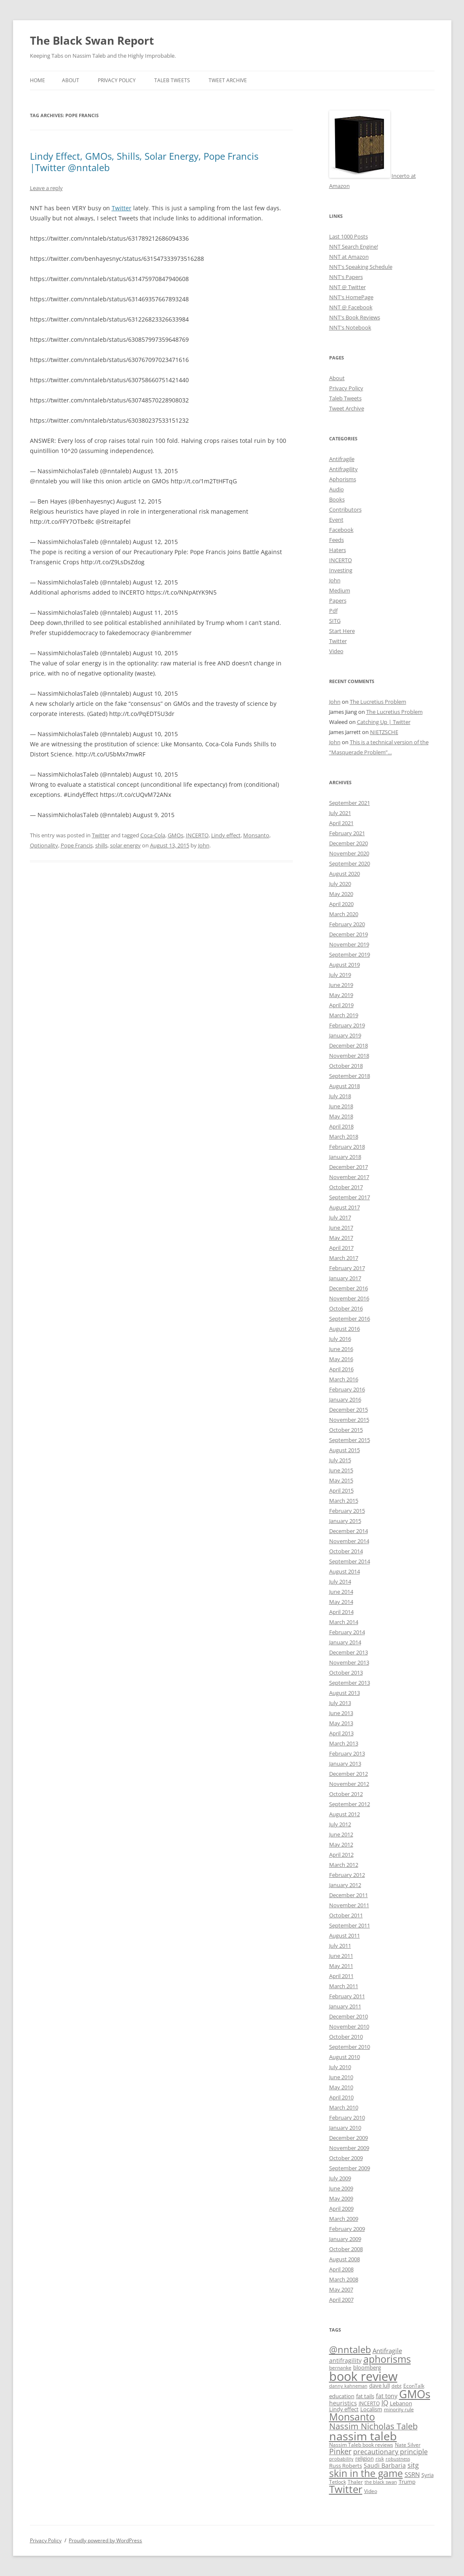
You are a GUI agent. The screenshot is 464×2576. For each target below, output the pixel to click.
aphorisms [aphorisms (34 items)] (387, 2359)
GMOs (175, 835)
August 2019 (344, 964)
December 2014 (348, 1531)
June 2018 (341, 1106)
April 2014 (341, 1612)
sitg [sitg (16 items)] (413, 2465)
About (70, 80)
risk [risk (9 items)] (379, 2458)
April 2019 (341, 1005)
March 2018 (343, 1136)
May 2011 (341, 1966)
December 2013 (348, 1652)
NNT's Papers (346, 277)
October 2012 (346, 1794)
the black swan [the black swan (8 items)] (381, 2482)
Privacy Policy (117, 80)
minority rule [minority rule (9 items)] (399, 2409)
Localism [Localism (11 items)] (371, 2409)
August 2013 (344, 1693)
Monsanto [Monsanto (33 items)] (352, 2416)
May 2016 (341, 1359)
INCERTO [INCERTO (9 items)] (369, 2403)
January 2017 (345, 1278)
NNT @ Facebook (351, 307)
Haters (337, 550)
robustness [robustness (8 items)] (398, 2459)
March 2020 (343, 914)
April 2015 (341, 1490)
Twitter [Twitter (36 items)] (345, 2489)
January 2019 (345, 1035)
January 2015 (345, 1521)
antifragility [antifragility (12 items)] (345, 2360)
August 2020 (344, 873)
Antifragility (343, 469)
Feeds (336, 540)
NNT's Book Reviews (354, 317)
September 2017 (349, 1197)
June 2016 (341, 1349)
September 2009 (349, 2168)
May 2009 (341, 2198)
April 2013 (341, 1733)
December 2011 (348, 1895)
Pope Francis (77, 845)
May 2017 (341, 1237)
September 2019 (349, 954)
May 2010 (341, 2087)
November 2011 (349, 1905)
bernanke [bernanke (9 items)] (340, 2367)
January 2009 (345, 2239)
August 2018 (344, 1086)
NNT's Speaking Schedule (360, 267)
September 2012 (349, 1804)
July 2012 (340, 1824)
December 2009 (348, 2138)
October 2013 (346, 1672)
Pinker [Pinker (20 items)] (340, 2451)
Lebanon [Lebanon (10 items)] (401, 2403)
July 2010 (340, 2067)
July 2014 (340, 1581)
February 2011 (347, 1996)
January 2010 (345, 2127)
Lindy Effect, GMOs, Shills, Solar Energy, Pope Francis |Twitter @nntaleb (144, 161)
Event (336, 519)
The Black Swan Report (92, 40)
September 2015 (349, 1440)
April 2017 (341, 1248)
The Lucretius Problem (378, 701)
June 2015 (341, 1470)
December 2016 (348, 1288)
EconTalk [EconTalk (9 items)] (413, 2385)
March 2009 (343, 2218)
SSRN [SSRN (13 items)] (412, 2474)
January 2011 (345, 2006)
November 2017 (349, 1177)
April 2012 (341, 1854)
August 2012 (344, 1814)
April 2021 (341, 823)
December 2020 (348, 843)
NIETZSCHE (384, 732)
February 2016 (347, 1389)
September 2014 (349, 1561)
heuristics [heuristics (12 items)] (343, 2403)
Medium (339, 590)
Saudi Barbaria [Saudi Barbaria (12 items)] (385, 2465)
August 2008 (344, 2259)
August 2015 (344, 1450)
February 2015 (347, 1511)
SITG (335, 621)
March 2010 (343, 2107)
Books (337, 499)
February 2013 (347, 1753)
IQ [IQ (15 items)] (384, 2402)
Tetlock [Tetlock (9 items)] (337, 2481)
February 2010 (347, 2117)
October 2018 (346, 1066)
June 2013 (341, 1713)
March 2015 (343, 1500)
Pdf (333, 610)
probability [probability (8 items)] (341, 2459)
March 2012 (343, 1864)
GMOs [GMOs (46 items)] (414, 2394)
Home (37, 80)
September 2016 (349, 1318)
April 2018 (341, 1126)
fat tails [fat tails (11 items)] (365, 2396)
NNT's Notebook (350, 327)
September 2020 (349, 863)
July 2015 (340, 1460)
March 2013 (343, 1743)
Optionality (44, 845)
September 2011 (349, 1925)
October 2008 (346, 2249)
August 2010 (344, 2057)
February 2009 (347, 2229)
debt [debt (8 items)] (397, 2386)
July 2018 (340, 1096)
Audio (336, 489)
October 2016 (346, 1308)
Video (336, 651)
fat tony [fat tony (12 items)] (386, 2396)
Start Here (342, 631)
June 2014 (341, 1591)
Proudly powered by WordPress (105, 2540)
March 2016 (343, 1379)
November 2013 (349, 1662)
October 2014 (346, 1551)
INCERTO (197, 835)
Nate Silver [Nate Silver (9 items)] (408, 2444)
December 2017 (348, 1167)
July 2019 (340, 974)
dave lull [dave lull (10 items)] (379, 2385)
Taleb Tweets (172, 80)
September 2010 (349, 2047)
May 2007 (341, 2289)
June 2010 (341, 2077)
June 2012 (341, 1834)
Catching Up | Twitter (383, 722)
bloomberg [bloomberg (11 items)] (367, 2367)
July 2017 (340, 1217)
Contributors (345, 509)
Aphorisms (342, 479)
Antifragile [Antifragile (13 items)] (387, 2350)
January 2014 (345, 1642)
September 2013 (349, 1682)
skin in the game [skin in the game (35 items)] (366, 2473)
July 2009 (340, 2178)
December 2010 (348, 2016)
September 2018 (349, 1076)
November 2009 (349, 2148)
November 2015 (349, 1419)
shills (101, 845)
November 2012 (349, 1784)
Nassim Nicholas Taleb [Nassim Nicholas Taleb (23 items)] (373, 2426)
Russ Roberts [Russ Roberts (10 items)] (345, 2465)
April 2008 (341, 2269)
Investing (340, 570)
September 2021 (349, 803)
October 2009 (346, 2158)
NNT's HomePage (351, 297)
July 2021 (340, 813)
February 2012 (347, 1875)
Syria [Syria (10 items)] (427, 2475)
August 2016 (344, 1328)
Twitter (121, 208)
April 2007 (341, 2299)
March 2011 (343, 1986)
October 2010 (346, 2036)
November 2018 (349, 1055)
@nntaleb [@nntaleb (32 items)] (350, 2349)
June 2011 (341, 1955)
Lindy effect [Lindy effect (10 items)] (344, 2409)
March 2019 (343, 1015)
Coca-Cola (152, 835)
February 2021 (347, 833)
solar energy (125, 845)
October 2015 (346, 1430)
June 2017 (341, 1227)
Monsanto (256, 835)
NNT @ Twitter (347, 287)
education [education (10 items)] (341, 2396)
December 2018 (348, 1045)
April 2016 (341, 1369)
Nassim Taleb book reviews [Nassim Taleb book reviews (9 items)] (361, 2444)
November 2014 (349, 1541)
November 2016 (349, 1298)
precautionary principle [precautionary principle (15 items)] (390, 2451)
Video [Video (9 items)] (370, 2491)
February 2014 (347, 1632)
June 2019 (341, 985)
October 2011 (346, 1915)
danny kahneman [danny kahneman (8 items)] (348, 2386)
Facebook (341, 529)
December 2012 (348, 1773)
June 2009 (341, 2188)
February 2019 (347, 1025)
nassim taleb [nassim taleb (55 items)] (363, 2436)
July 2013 (340, 1703)
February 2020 (347, 924)
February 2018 (347, 1146)
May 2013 (341, 1723)
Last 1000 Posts (348, 236)
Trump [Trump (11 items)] (407, 2481)
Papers (337, 600)
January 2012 (345, 1885)
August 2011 (344, 1935)
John (203, 845)
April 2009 (341, 2208)
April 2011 (341, 1976)
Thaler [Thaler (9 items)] (355, 2481)
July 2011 (340, 1945)
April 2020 (341, 904)
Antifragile (341, 459)
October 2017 (346, 1187)
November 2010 (349, 2026)
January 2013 (345, 1763)
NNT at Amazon (349, 256)
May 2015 (341, 1480)
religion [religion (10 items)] (364, 2458)
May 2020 (341, 894)
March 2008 (343, 2279)
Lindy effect (226, 835)
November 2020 (349, 853)
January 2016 (345, 1399)
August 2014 (344, 1571)
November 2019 (349, 944)
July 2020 (340, 883)
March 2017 (343, 1258)
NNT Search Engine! (353, 246)
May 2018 (341, 1116)
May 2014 (341, 1602)
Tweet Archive (228, 80)
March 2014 (343, 1622)
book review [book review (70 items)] (363, 2376)
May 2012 (341, 1844)
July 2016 (340, 1339)
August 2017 (344, 1207)
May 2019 (341, 995)
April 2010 (341, 2097)
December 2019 (348, 934)
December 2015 (348, 1409)
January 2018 (345, 1157)
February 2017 (347, 1268)
